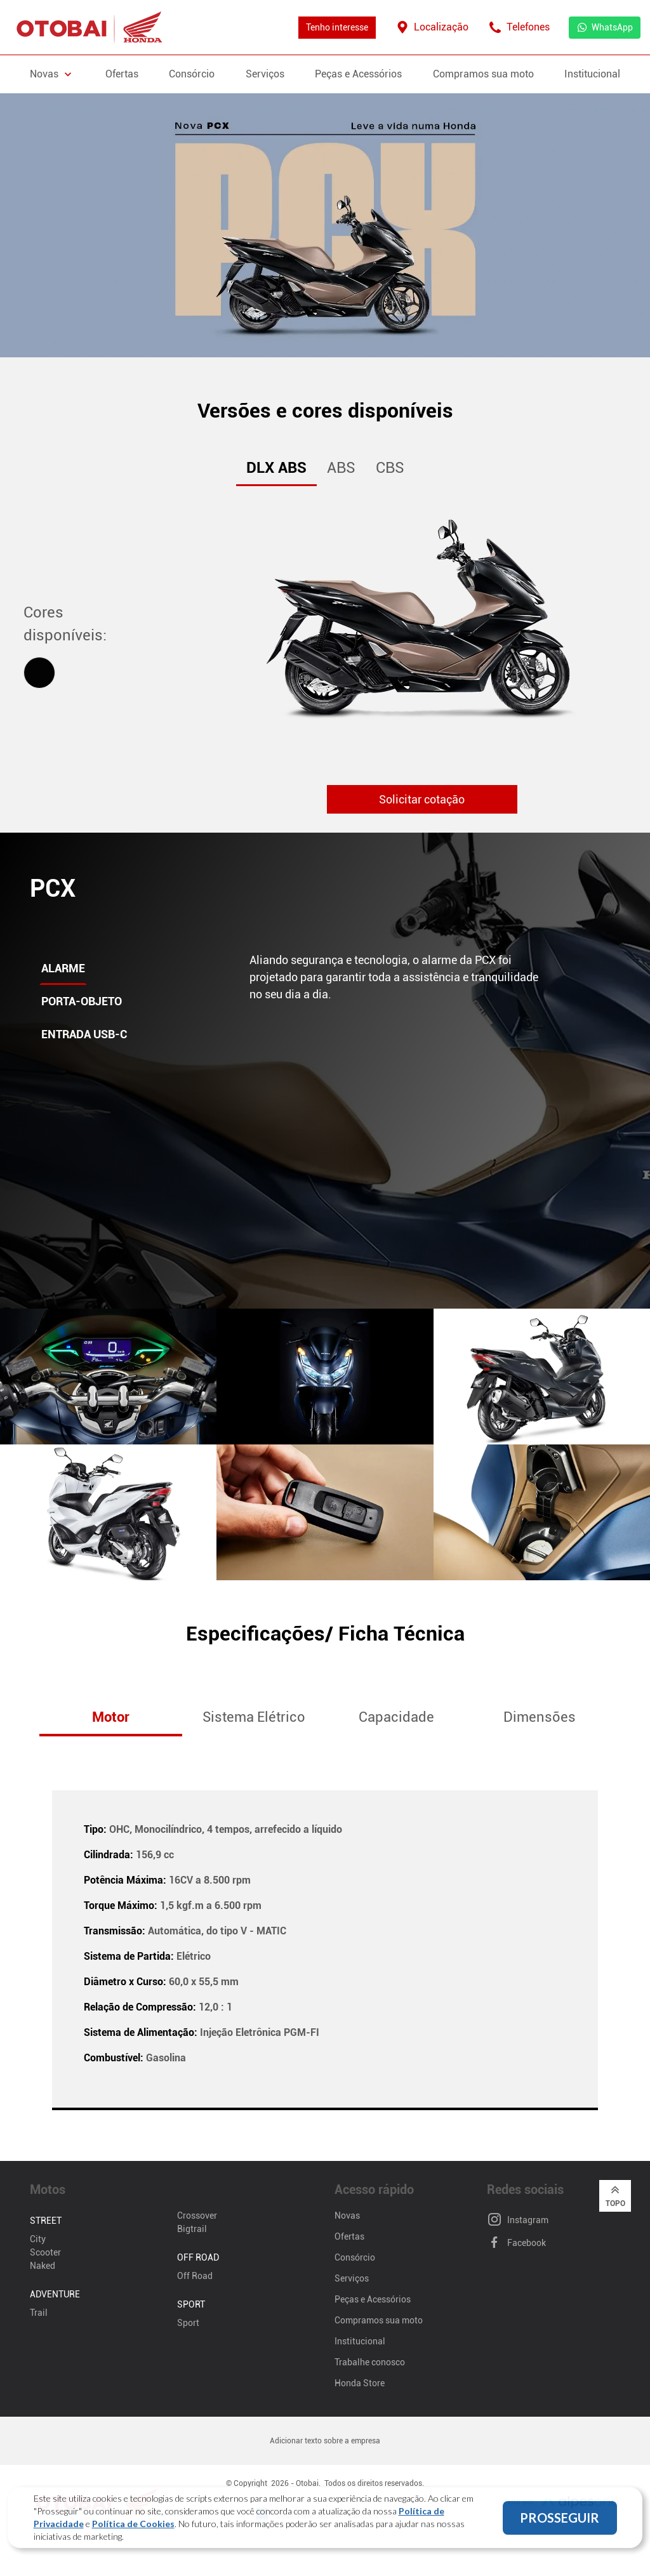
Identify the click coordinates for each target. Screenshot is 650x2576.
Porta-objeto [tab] (81, 1001)
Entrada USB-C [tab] (84, 1034)
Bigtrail (192, 2229)
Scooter (45, 2252)
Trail (39, 2313)
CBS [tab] (390, 468)
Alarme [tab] (63, 968)
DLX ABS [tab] (276, 468)
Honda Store (360, 2383)
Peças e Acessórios (358, 74)
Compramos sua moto (483, 74)
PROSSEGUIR (559, 2525)
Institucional (592, 74)
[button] (595, 1718)
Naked (42, 2266)
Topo (615, 2195)
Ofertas (121, 74)
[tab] (39, 673)
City (38, 2239)
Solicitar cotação (422, 799)
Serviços (265, 74)
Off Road (195, 2276)
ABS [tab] (341, 468)
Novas (347, 2215)
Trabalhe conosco (370, 2362)
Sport (188, 2323)
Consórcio (192, 74)
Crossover (197, 2215)
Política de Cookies (133, 2531)
